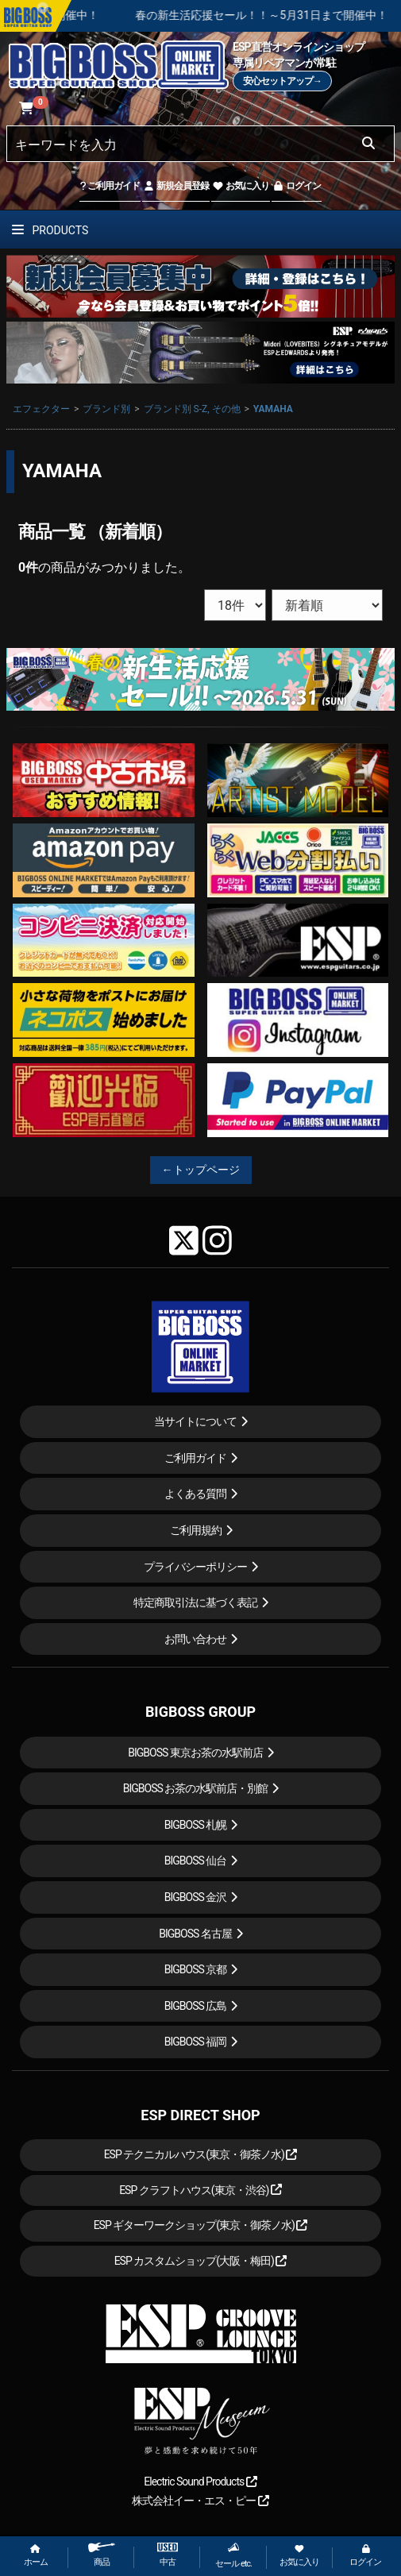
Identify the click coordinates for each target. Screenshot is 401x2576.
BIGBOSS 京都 (195, 1969)
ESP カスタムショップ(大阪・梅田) (200, 2260)
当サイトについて (195, 1421)
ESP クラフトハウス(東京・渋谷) (200, 2190)
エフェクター (41, 409)
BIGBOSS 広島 (195, 2005)
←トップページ (201, 1169)
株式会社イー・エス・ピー (200, 2500)
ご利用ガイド (110, 185)
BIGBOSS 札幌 (195, 1824)
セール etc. (233, 2555)
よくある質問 (195, 1493)
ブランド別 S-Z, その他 (192, 409)
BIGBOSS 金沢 (195, 1897)
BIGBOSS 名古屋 (195, 1933)
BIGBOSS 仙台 (195, 1860)
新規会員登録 (176, 185)
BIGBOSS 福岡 (195, 2041)
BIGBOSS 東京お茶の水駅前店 (195, 1752)
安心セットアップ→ (282, 81)
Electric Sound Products (200, 2481)
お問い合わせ (195, 1639)
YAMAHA (273, 409)
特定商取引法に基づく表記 (195, 1602)
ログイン (296, 185)
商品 (101, 2555)
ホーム (36, 2555)
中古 (167, 2555)
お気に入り (240, 185)
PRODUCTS (50, 230)
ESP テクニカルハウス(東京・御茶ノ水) (201, 2154)
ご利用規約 (196, 1530)
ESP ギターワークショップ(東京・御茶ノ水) (201, 2225)
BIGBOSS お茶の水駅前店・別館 (195, 1788)
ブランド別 (106, 409)
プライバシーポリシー (195, 1566)
